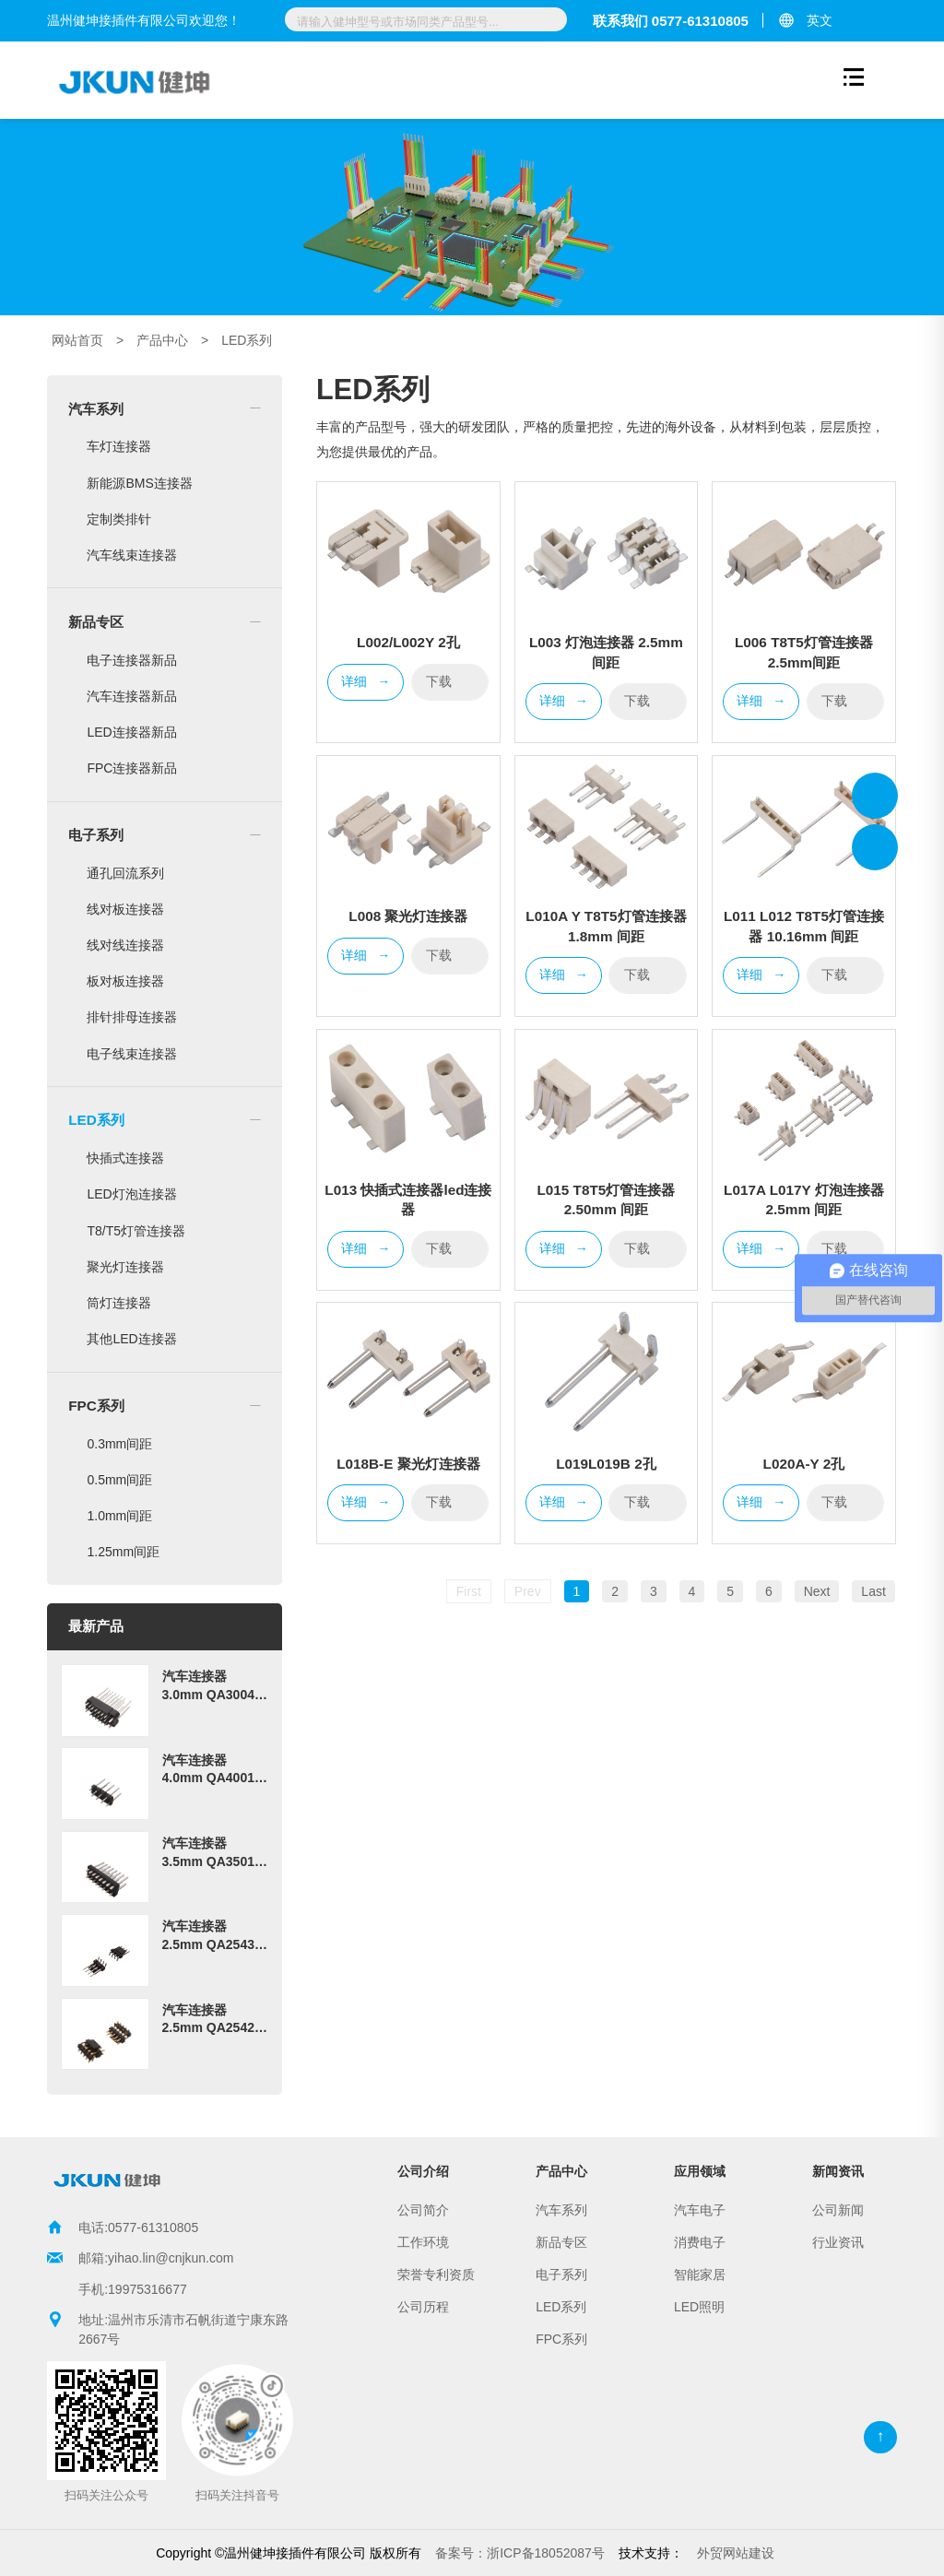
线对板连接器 (125, 909)
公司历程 (423, 2306)
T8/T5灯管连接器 (136, 1230)
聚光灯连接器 (125, 1266)
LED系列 (246, 340)
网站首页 (77, 340)
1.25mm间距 (123, 1551)
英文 (819, 20)
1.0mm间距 (119, 1515)
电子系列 (96, 835)
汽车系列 (96, 409)
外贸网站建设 (735, 2553)
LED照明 (699, 2306)
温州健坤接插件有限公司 (875, 796)
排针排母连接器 (132, 1017)
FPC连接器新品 (132, 768)
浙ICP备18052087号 (520, 2553)
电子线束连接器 (132, 1053)
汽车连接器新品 (132, 696)
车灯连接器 (119, 446)
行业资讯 (838, 2242)
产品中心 (162, 340)
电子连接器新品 (132, 660)
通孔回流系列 (125, 873)
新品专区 (96, 622)
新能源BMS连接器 (139, 483)
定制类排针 (119, 519)
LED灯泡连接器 (131, 1194)
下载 (450, 681)
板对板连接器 (125, 981)
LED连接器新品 (131, 732)
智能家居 (700, 2274)
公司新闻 (838, 2210)
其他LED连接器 (131, 1338)
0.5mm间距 (119, 1479)
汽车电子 (700, 2210)
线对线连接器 (125, 945)
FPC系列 (96, 1405)
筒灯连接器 (119, 1302)
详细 (365, 682)
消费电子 (700, 2242)
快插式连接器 (125, 1158)
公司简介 (423, 2210)
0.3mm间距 (119, 1443)
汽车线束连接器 (132, 555)
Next (817, 1591)
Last (873, 1591)
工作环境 (423, 2242)
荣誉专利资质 (436, 2274)
